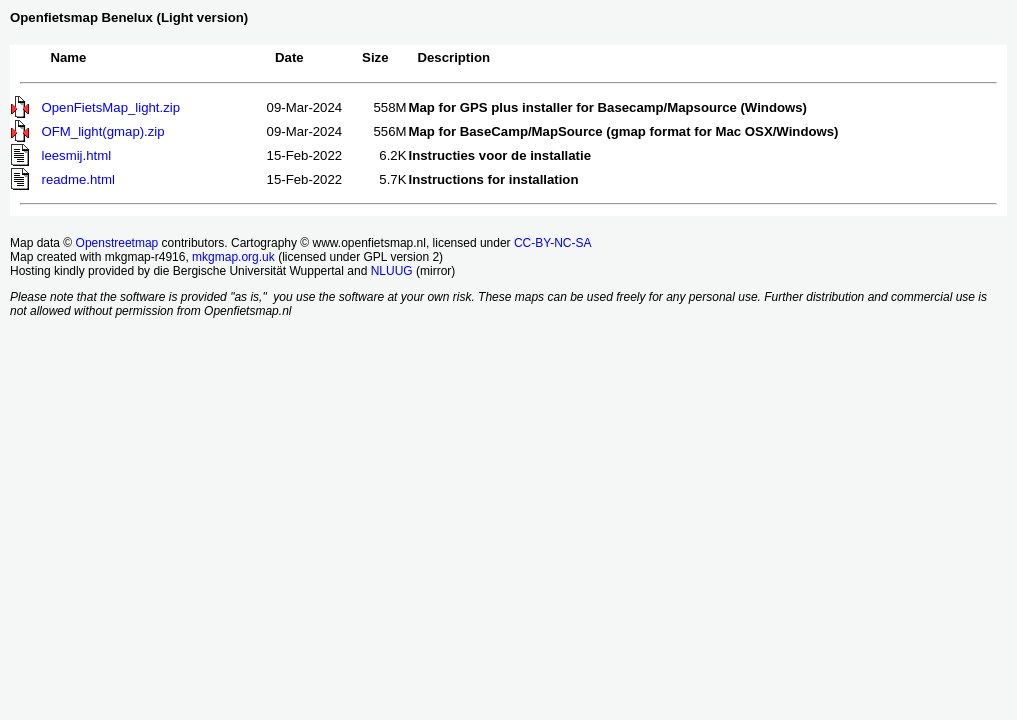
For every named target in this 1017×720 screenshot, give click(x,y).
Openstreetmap (117, 243)
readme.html (78, 179)
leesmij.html (77, 155)
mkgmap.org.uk (233, 257)
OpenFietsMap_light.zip (111, 107)
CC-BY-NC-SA (553, 243)
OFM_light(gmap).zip (103, 131)
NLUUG (392, 271)
